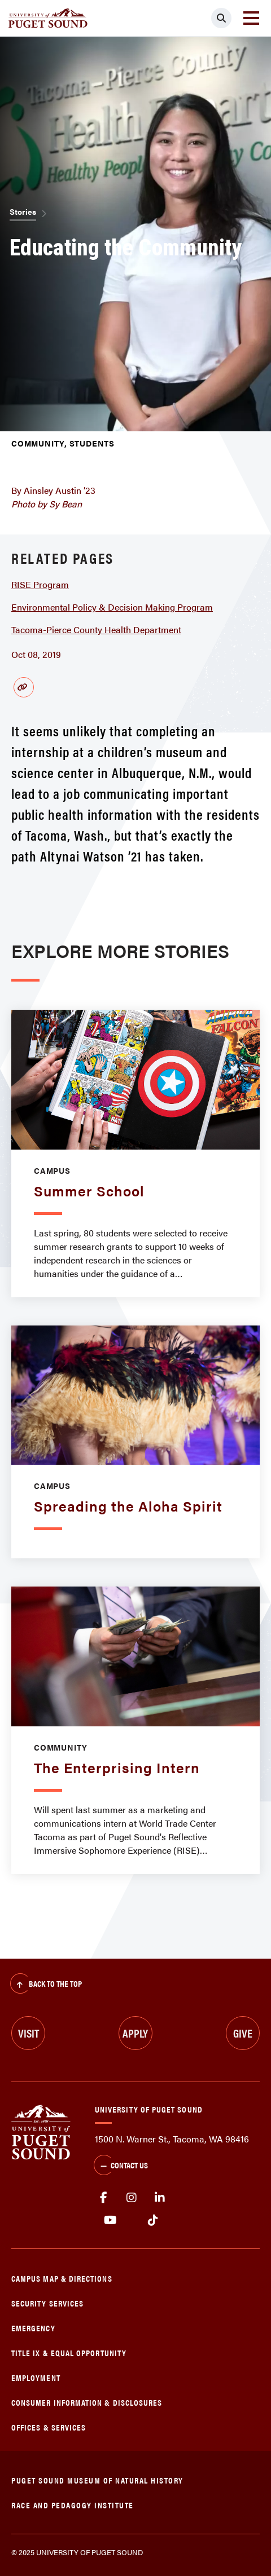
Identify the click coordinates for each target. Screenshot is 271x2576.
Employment (35, 2377)
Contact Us (121, 2166)
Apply (135, 2033)
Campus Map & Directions (61, 2278)
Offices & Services (48, 2427)
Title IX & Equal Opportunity (68, 2352)
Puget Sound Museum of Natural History (97, 2480)
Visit (28, 2033)
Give (242, 2033)
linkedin (159, 2197)
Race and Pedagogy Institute (72, 2505)
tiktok (152, 2220)
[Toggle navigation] (251, 18)
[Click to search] (221, 18)
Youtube (110, 2220)
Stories (23, 211)
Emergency (33, 2328)
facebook (103, 2197)
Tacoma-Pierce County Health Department (96, 629)
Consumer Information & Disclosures (86, 2402)
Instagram (131, 2197)
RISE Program (40, 584)
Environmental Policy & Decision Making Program (112, 606)
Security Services (47, 2303)
